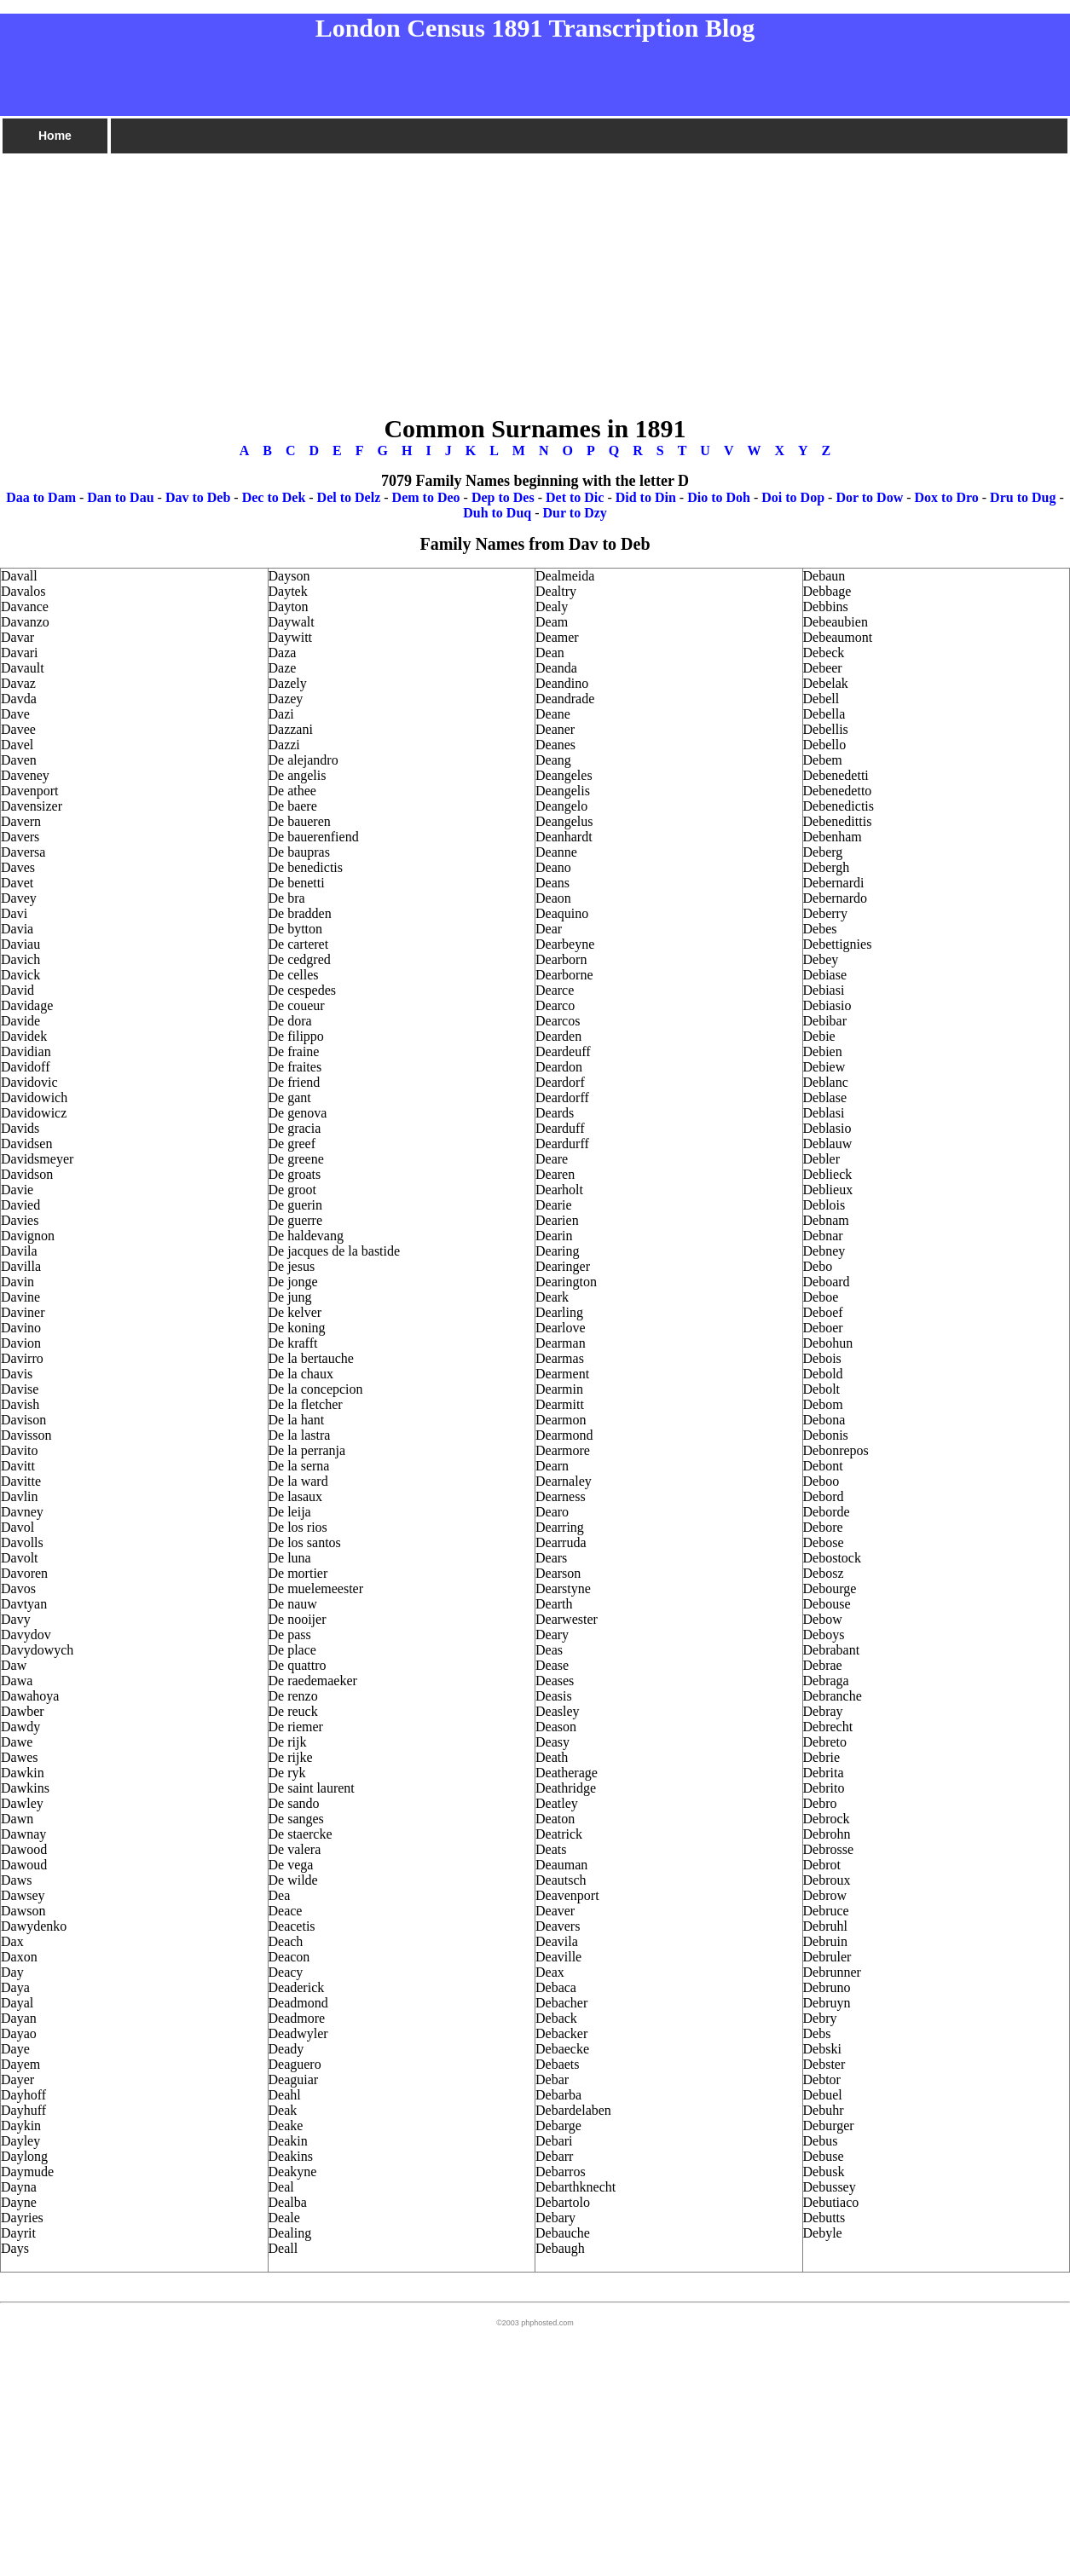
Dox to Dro (947, 497)
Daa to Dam (41, 497)
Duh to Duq (497, 512)
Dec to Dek (274, 497)
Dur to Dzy (575, 512)
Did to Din (646, 497)
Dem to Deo (426, 497)
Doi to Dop (792, 497)
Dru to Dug (1023, 497)
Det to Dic (575, 497)
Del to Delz (349, 497)
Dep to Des (503, 497)
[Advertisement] (511, 275)
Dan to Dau (120, 497)
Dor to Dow (869, 497)
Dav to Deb (197, 497)
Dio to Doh (718, 497)
